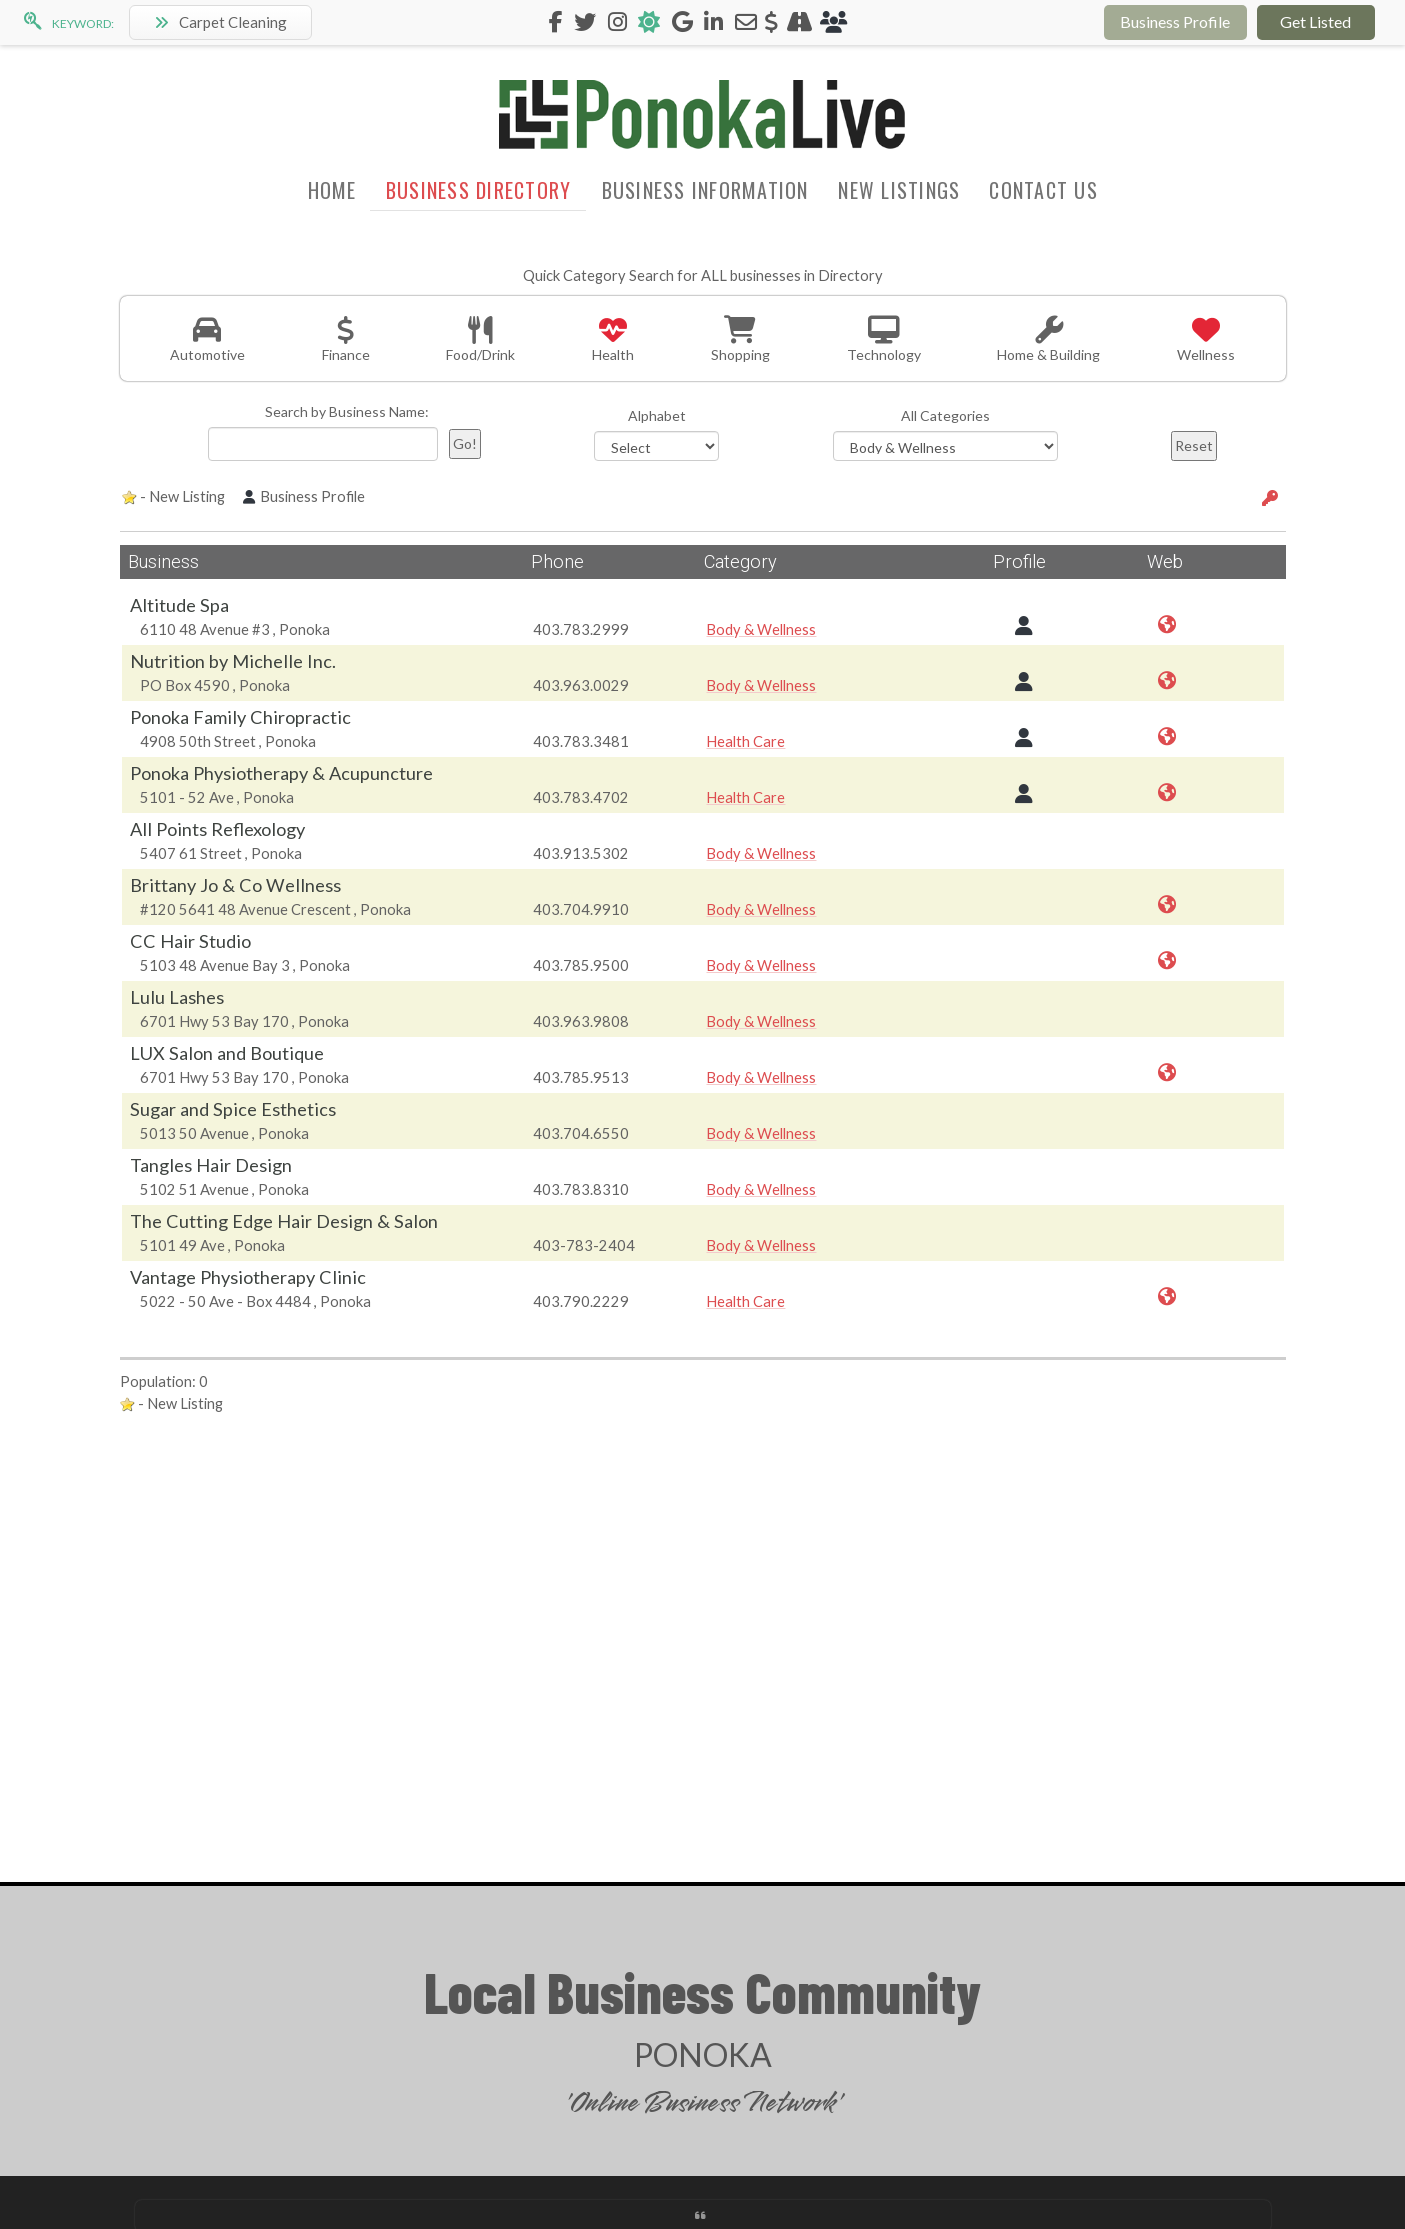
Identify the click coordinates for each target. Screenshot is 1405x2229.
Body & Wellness (761, 629)
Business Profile (1175, 21)
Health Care (745, 741)
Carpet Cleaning (220, 22)
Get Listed (1315, 21)
